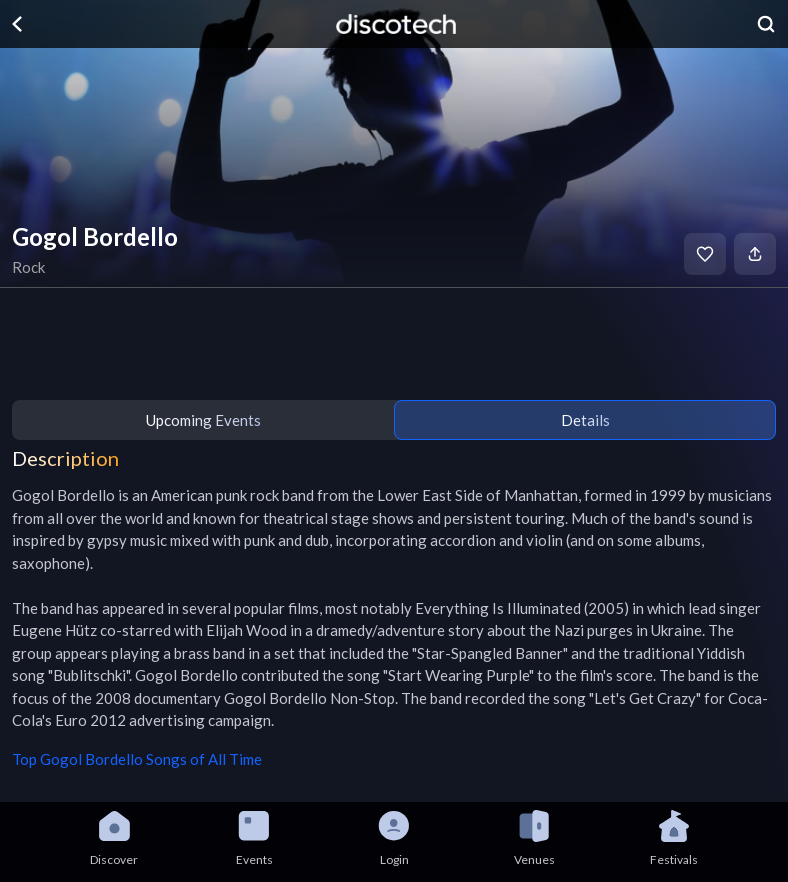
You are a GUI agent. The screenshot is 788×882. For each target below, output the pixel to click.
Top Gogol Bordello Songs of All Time (137, 759)
